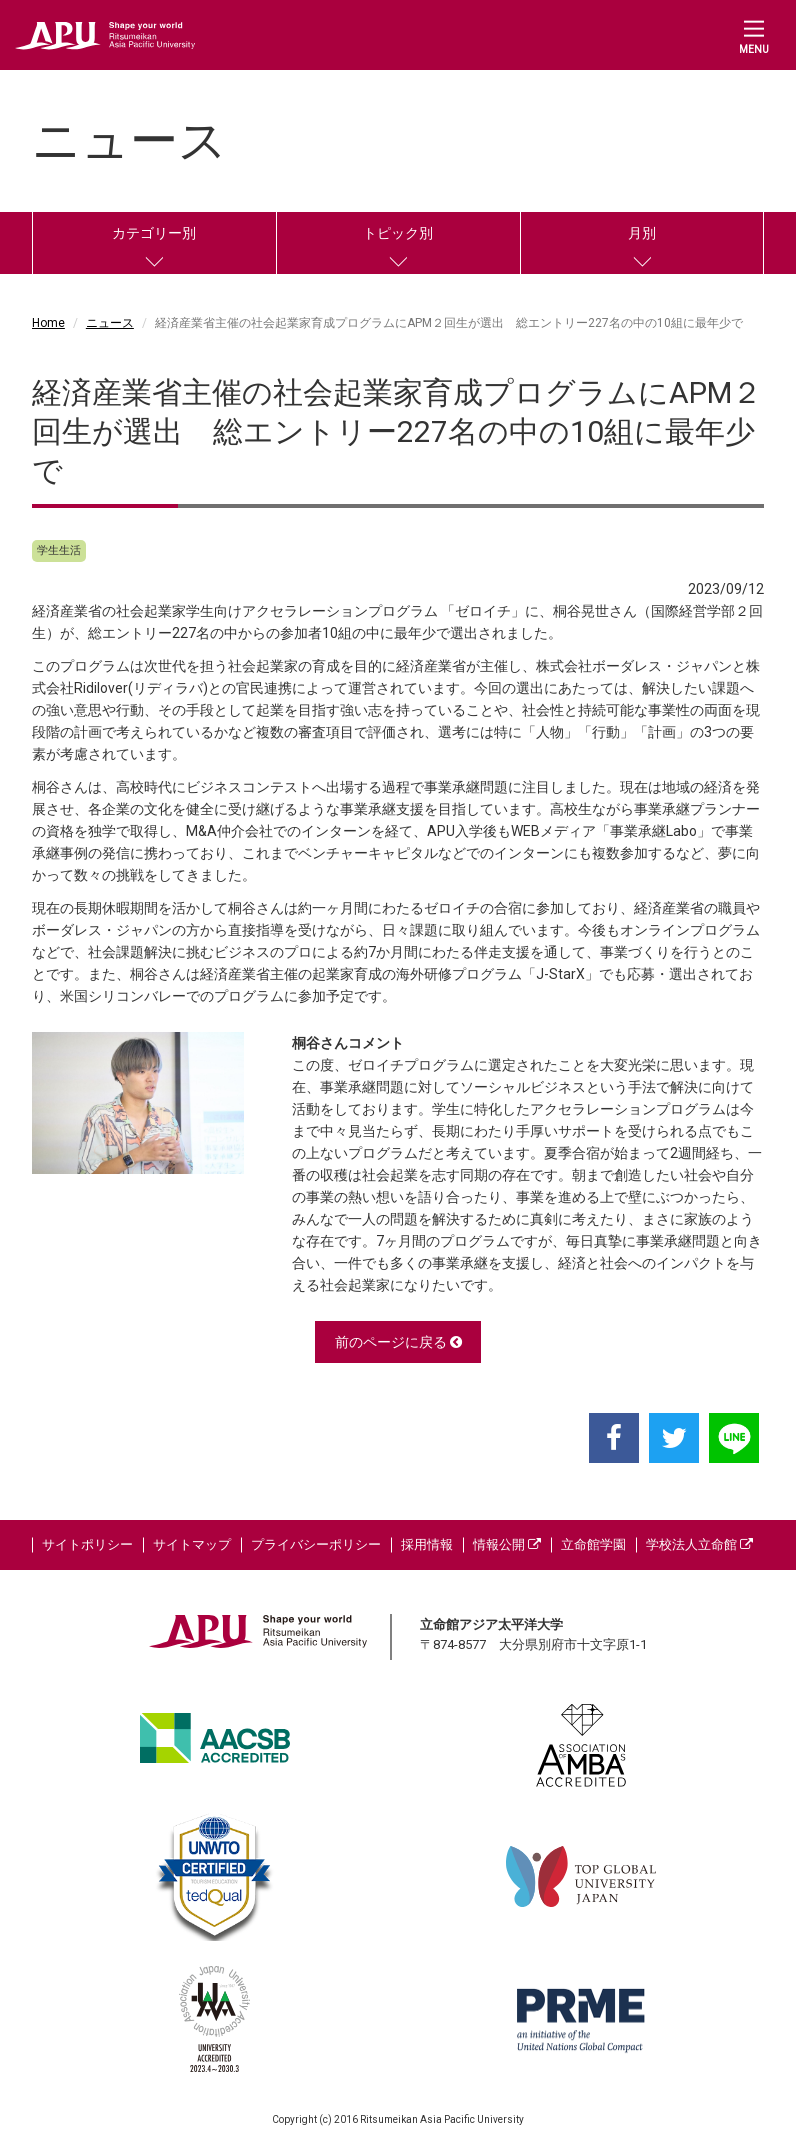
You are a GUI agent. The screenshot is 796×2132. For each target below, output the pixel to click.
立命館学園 (593, 1544)
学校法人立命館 (699, 1544)
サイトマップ (192, 1544)
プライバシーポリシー (316, 1544)
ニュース (110, 323)
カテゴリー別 (154, 233)
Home (48, 323)
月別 (642, 233)
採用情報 (427, 1544)
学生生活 (59, 550)
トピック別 (398, 233)
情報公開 (507, 1544)
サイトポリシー (87, 1544)
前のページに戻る (398, 1342)
